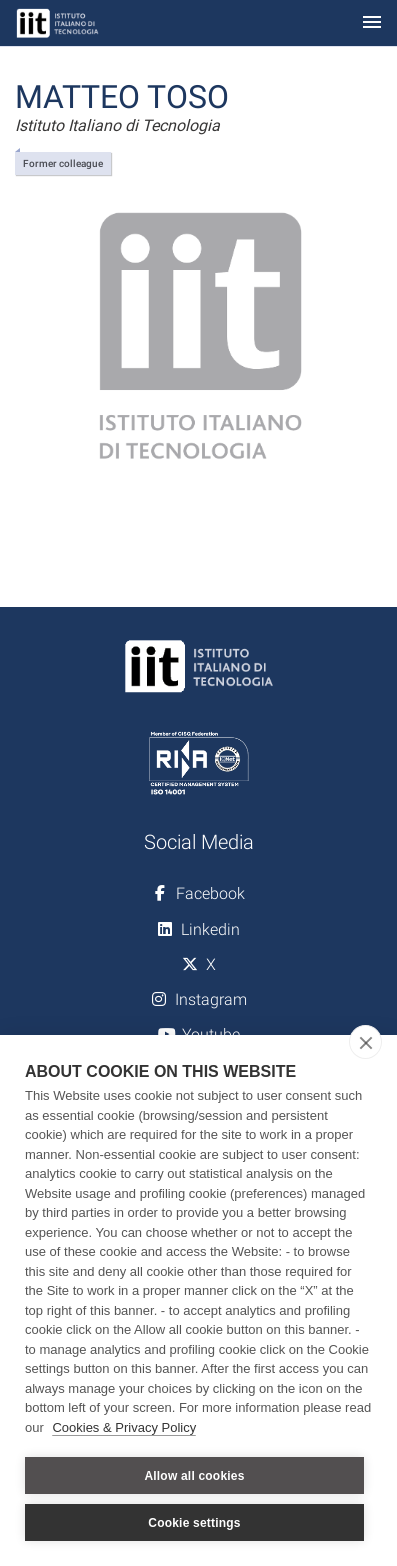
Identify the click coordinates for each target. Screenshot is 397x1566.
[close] (365, 1042)
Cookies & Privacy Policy (124, 1427)
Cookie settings (194, 1523)
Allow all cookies (194, 1476)
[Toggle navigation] (372, 23)
